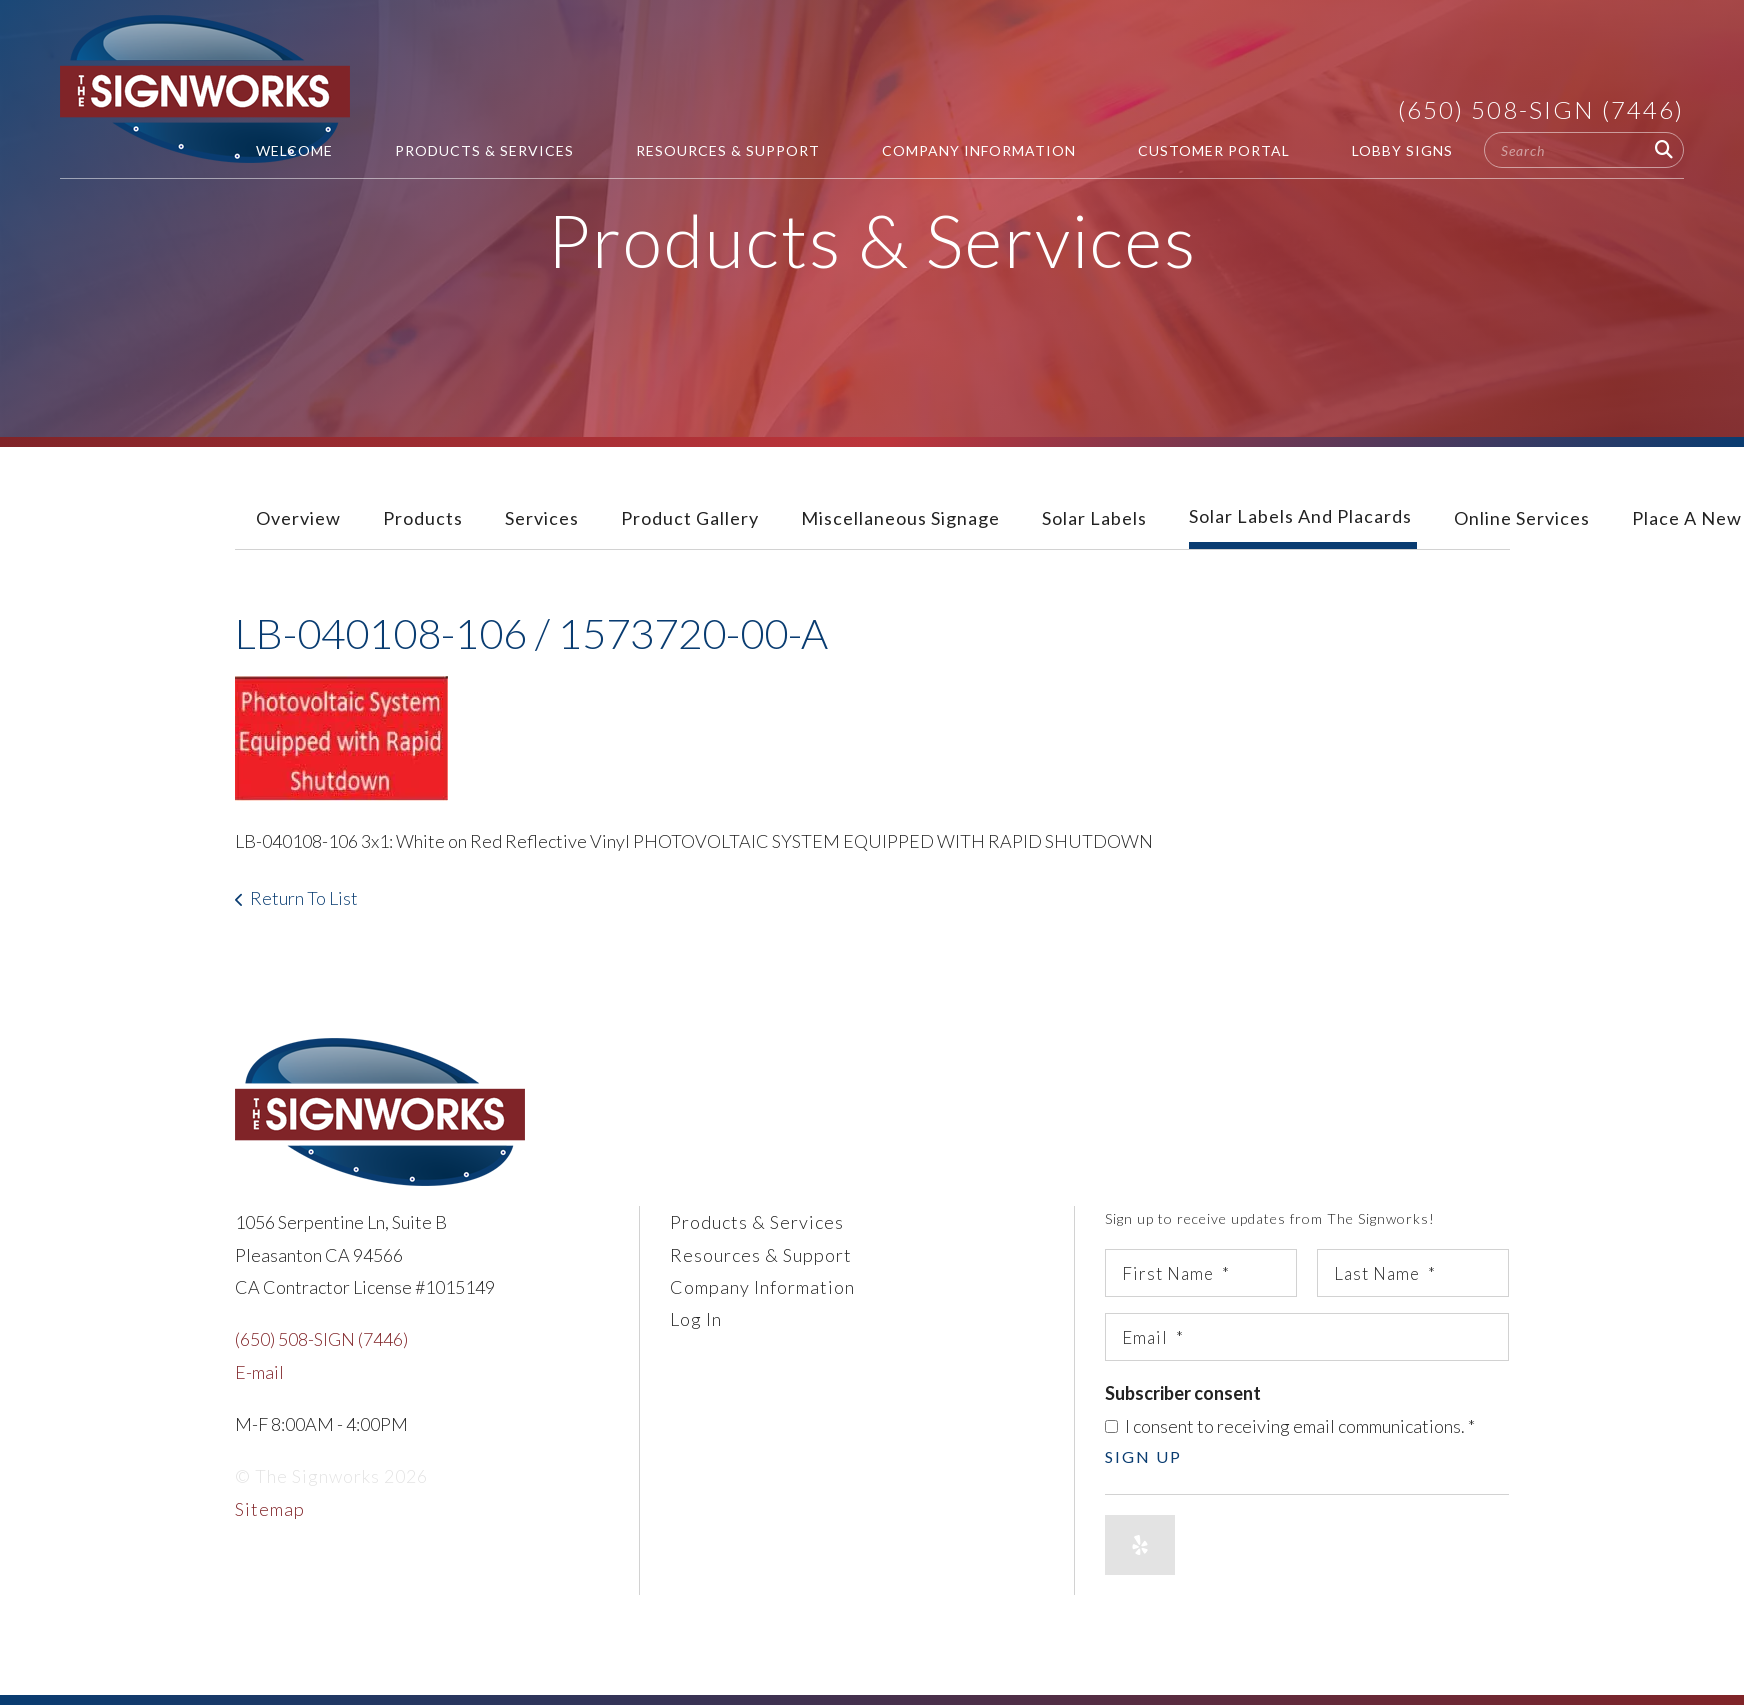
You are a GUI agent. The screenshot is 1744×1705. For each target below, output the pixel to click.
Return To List (304, 898)
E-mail (259, 1372)
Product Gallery (690, 518)
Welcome (294, 150)
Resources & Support (728, 150)
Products (423, 518)
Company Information (979, 150)
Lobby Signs (1402, 150)
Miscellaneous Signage (900, 518)
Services (542, 518)
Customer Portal (1214, 150)
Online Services (1522, 518)
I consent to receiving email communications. (1290, 1426)
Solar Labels (1094, 518)
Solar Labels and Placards (1300, 516)
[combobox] (1584, 150)
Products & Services (484, 150)
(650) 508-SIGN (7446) (1541, 109)
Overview (298, 518)
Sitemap (270, 1509)
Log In (696, 1319)
